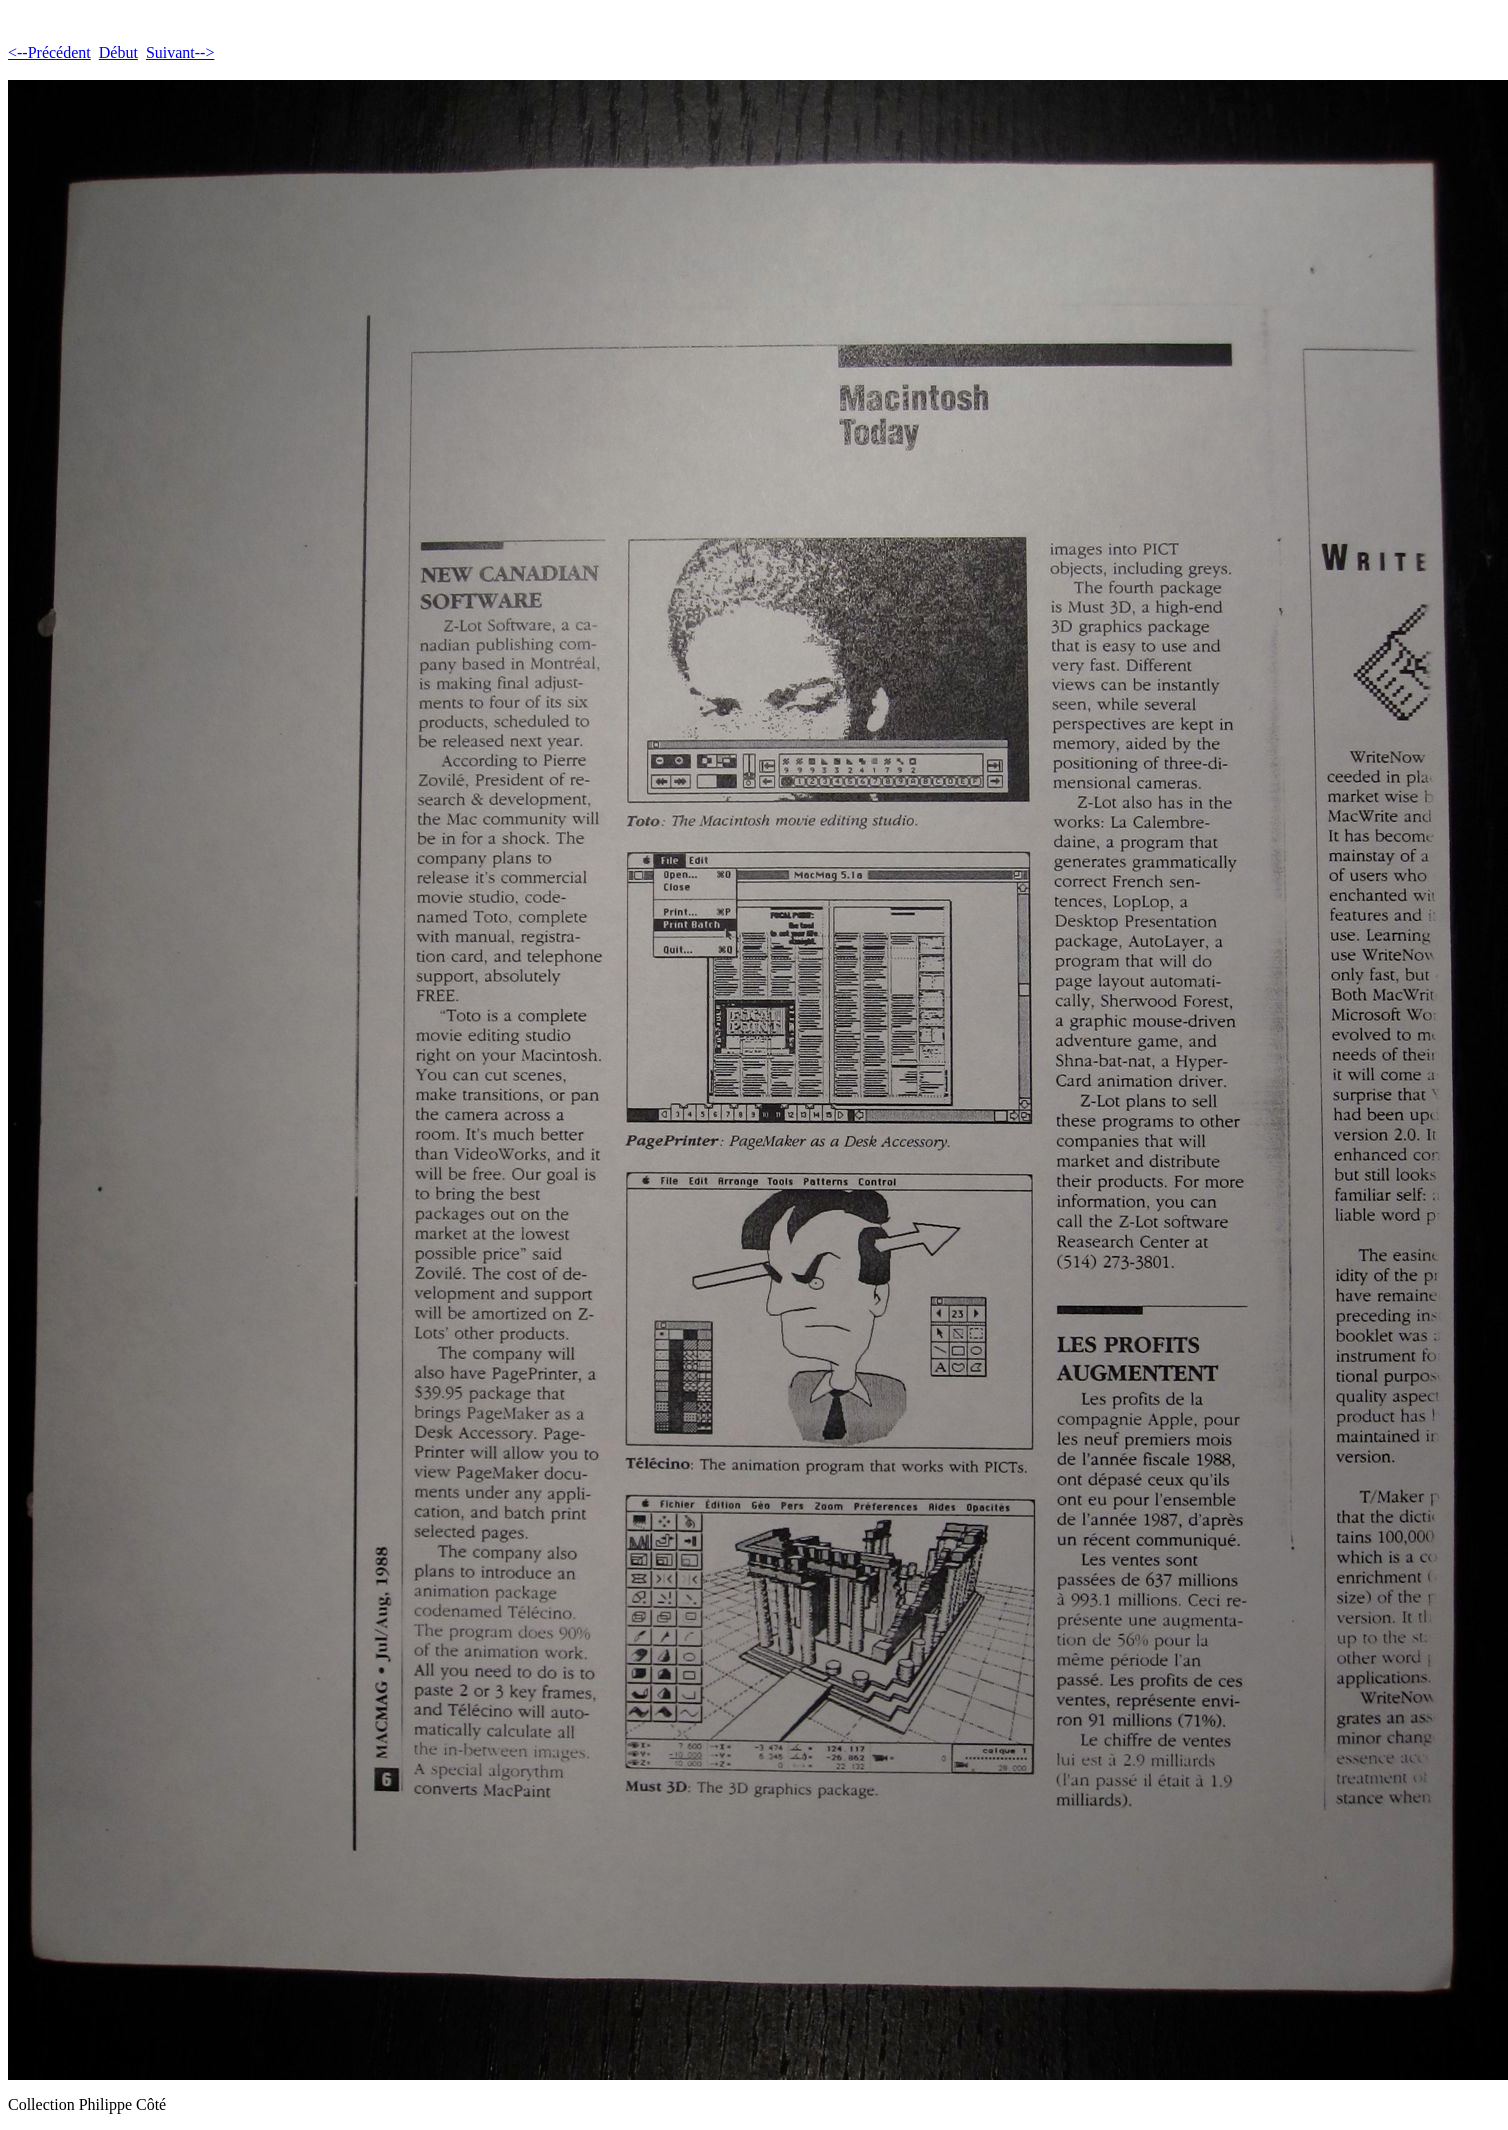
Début (118, 52)
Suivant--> (180, 52)
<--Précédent (49, 52)
